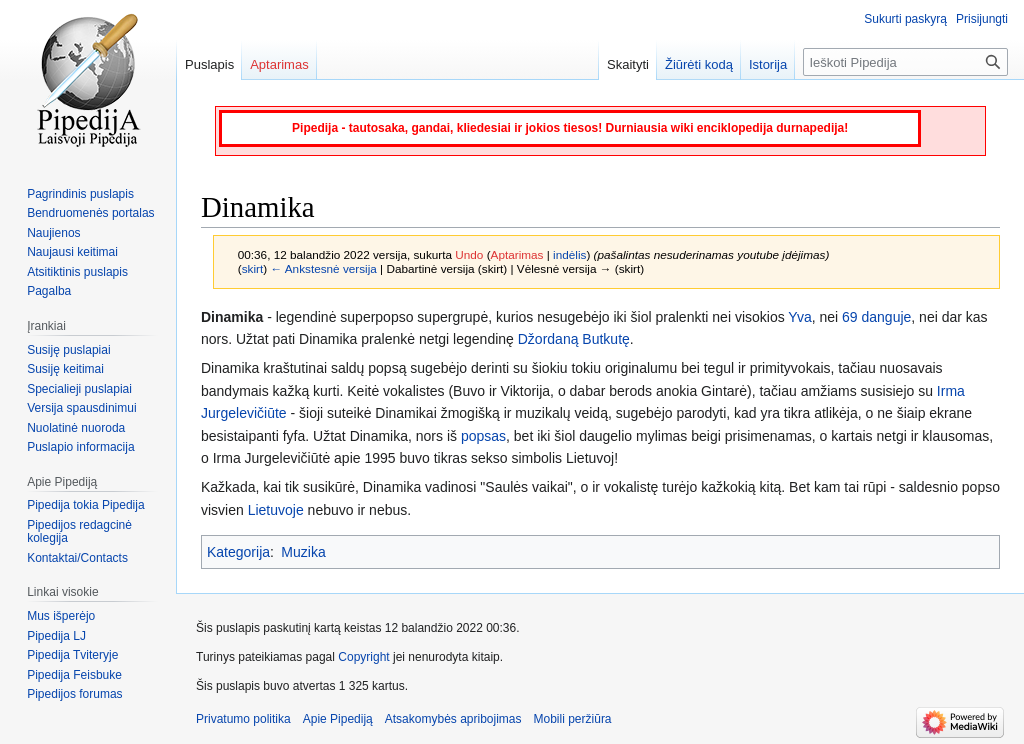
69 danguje (876, 317)
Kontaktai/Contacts (77, 558)
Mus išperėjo (61, 616)
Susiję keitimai (65, 369)
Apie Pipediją (338, 719)
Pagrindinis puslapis (80, 194)
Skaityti (628, 64)
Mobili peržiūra (573, 719)
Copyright (363, 657)
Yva (799, 317)
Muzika (303, 552)
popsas (483, 436)
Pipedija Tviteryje (72, 655)
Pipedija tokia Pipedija (85, 505)
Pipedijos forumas (74, 694)
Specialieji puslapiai (79, 389)
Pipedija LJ (56, 636)
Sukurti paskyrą (905, 19)
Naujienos (53, 233)
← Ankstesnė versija (323, 268)
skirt (253, 268)
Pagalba (49, 291)
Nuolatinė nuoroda (76, 428)
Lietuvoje (276, 510)
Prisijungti (982, 19)
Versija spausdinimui (81, 408)
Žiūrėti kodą (699, 64)
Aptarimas (517, 254)
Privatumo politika (243, 719)
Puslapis (209, 64)
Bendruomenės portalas (90, 213)
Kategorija (238, 552)
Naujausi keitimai (72, 252)
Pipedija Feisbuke (74, 675)
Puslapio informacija (80, 447)
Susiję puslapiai (68, 350)
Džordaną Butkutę (574, 339)
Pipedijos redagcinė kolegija (79, 532)
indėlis (569, 254)
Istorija (768, 64)
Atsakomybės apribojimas (453, 719)
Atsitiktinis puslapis (77, 272)
